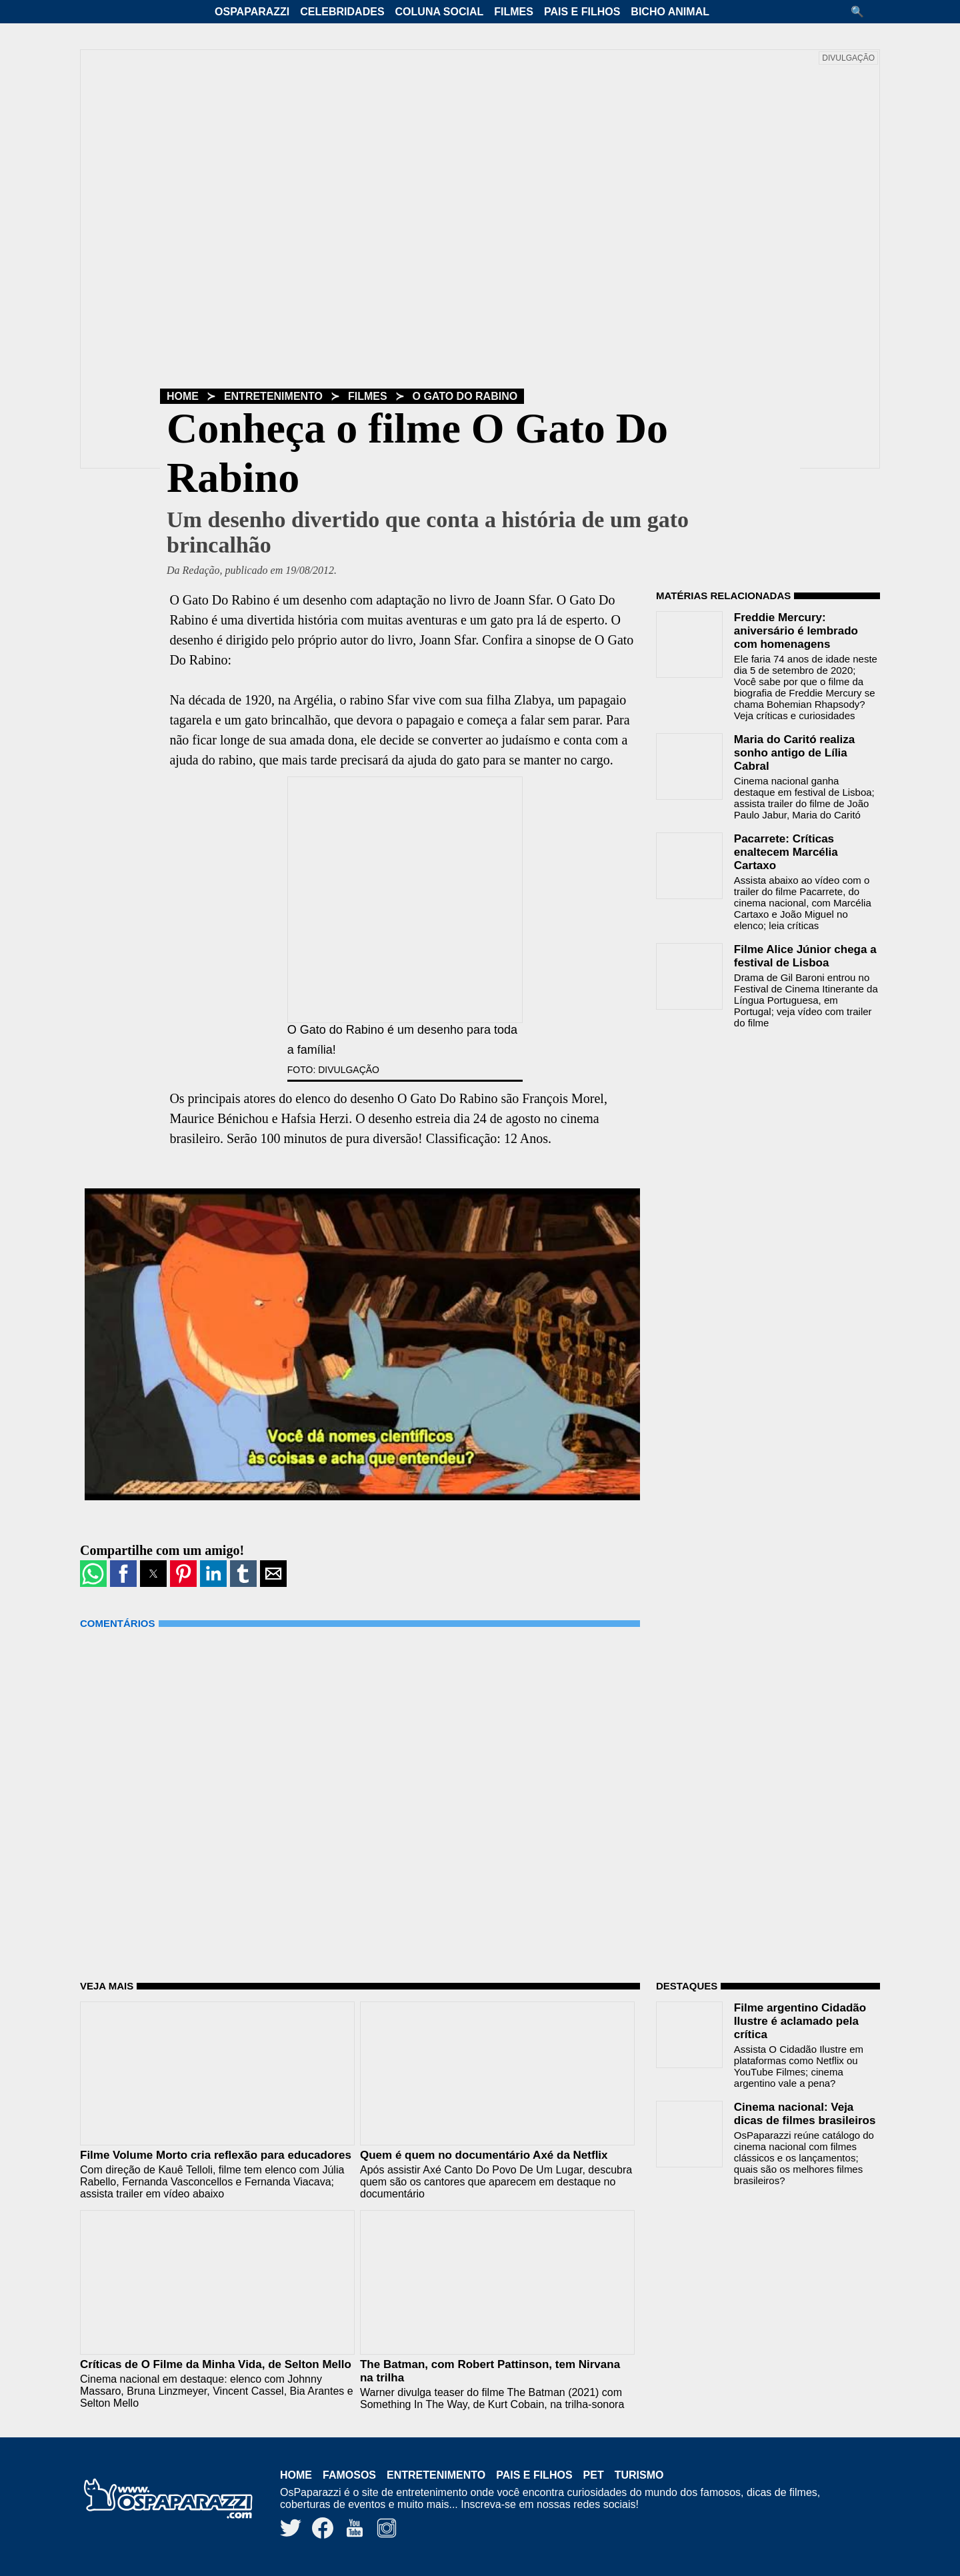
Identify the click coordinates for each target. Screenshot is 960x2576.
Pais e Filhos (582, 11)
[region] (756, 1123)
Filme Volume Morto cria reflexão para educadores (215, 2155)
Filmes (513, 11)
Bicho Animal (670, 11)
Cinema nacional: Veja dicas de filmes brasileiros (805, 2114)
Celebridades (342, 11)
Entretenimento (273, 396)
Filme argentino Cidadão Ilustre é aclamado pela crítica (800, 2021)
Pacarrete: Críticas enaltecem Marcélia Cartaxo (786, 852)
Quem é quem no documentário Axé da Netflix (484, 2155)
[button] (862, 11)
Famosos (349, 2475)
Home (183, 396)
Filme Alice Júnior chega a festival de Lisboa (805, 956)
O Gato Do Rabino (465, 396)
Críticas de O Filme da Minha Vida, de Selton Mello (215, 2364)
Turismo (639, 2475)
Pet (593, 2475)
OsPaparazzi (252, 11)
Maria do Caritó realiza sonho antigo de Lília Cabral (794, 752)
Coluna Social (439, 11)
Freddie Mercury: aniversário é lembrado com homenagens (796, 630)
